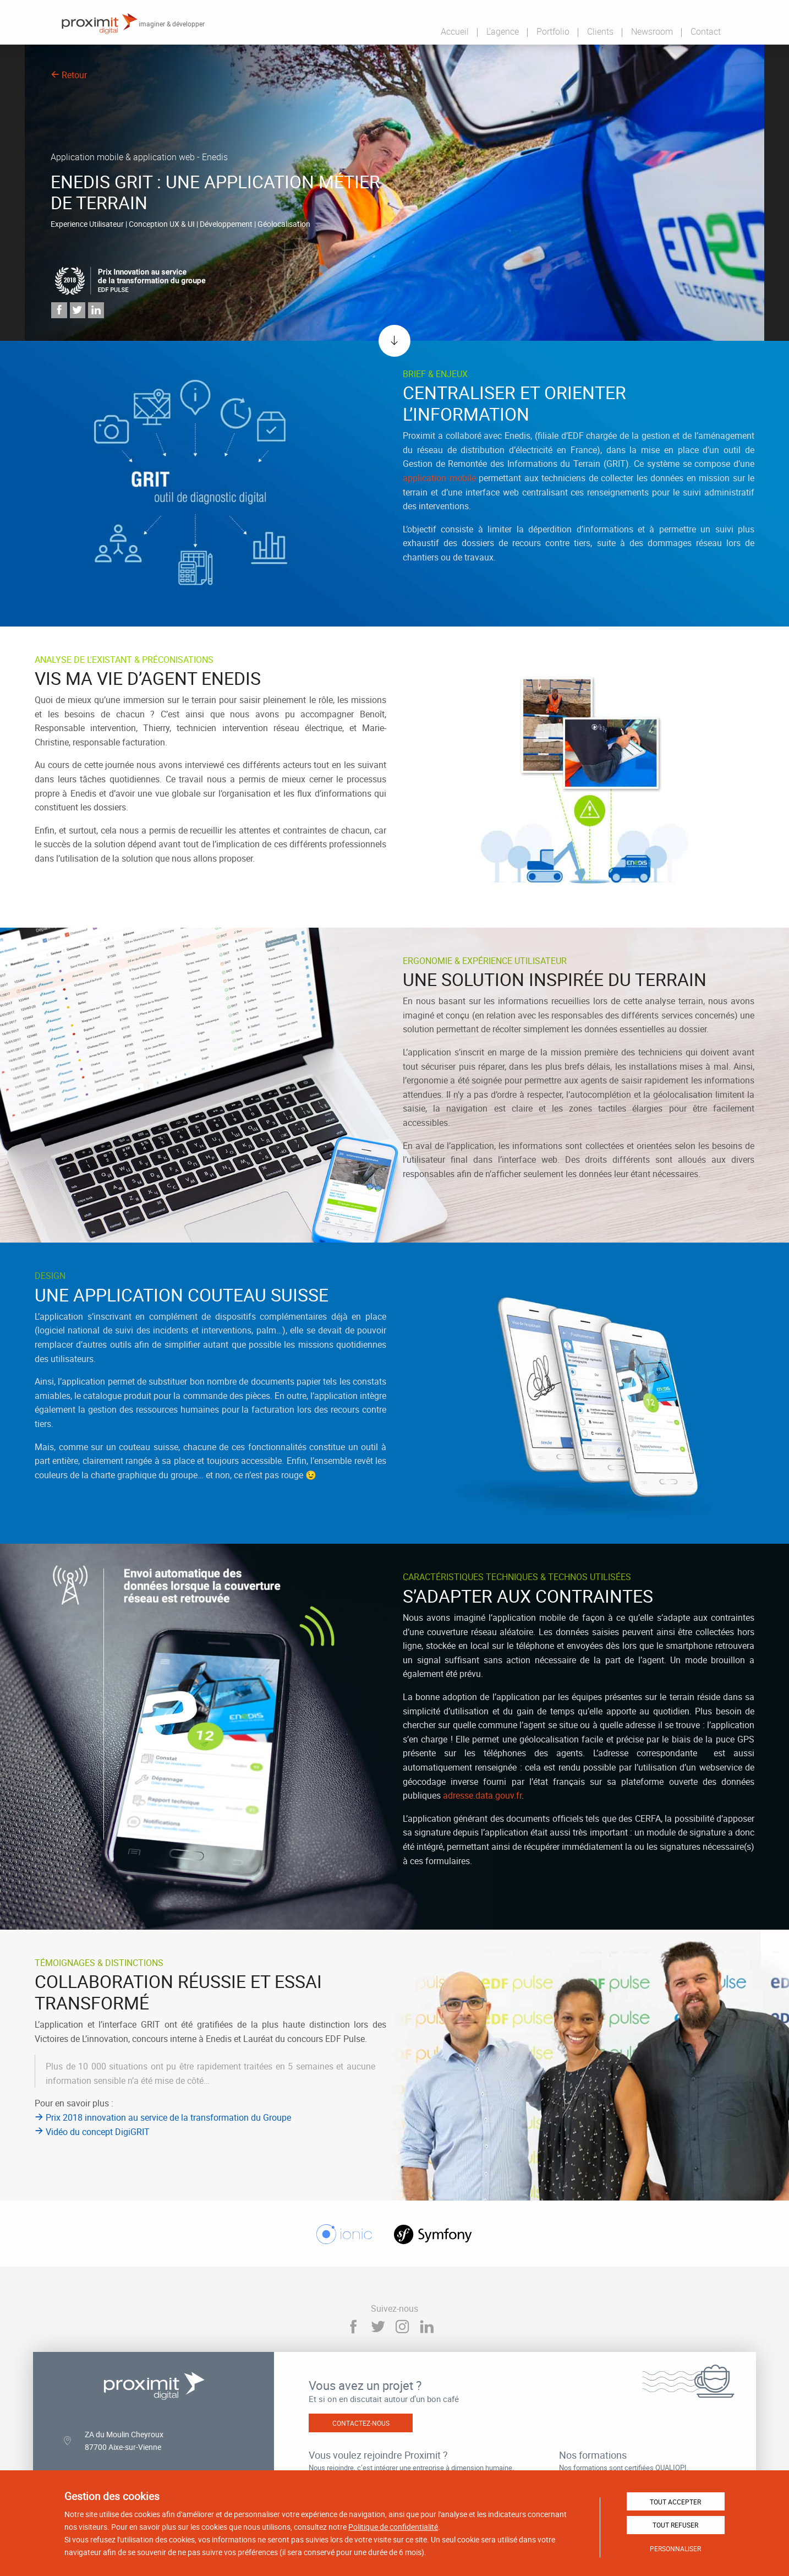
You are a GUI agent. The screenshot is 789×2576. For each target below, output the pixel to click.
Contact (706, 31)
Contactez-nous (361, 2423)
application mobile (439, 478)
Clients (600, 31)
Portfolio (552, 31)
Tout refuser (675, 2524)
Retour (69, 75)
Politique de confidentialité (393, 2526)
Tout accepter (675, 2501)
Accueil (455, 31)
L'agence (502, 31)
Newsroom (652, 31)
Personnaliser (675, 2548)
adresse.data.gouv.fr (482, 1795)
